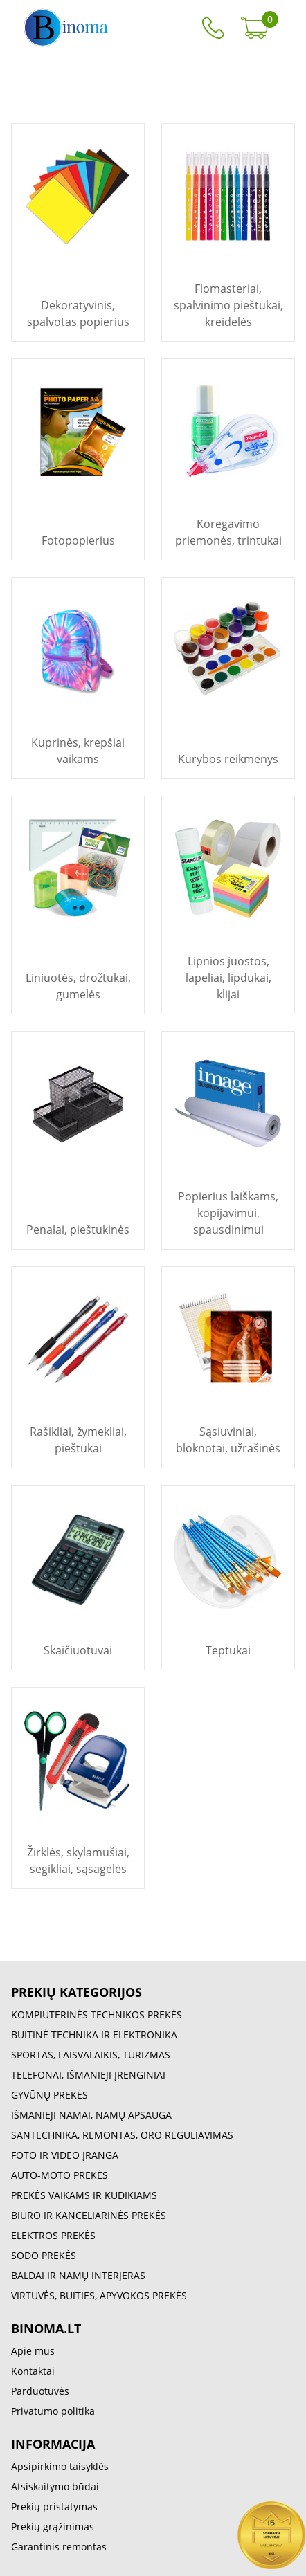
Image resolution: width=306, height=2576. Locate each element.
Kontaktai (33, 2370)
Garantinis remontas (59, 2546)
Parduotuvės (40, 2390)
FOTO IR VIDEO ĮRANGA (64, 2155)
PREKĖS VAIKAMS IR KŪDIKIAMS (84, 2195)
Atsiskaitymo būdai (55, 2486)
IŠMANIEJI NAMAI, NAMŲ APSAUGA (91, 2114)
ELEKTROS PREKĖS (53, 2235)
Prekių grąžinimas (52, 2526)
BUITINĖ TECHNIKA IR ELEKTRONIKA (94, 2034)
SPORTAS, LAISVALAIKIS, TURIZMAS (90, 2054)
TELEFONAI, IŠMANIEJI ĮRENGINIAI (88, 2074)
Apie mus (33, 2350)
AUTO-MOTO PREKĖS (59, 2175)
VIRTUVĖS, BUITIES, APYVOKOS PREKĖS (99, 2295)
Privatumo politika (53, 2411)
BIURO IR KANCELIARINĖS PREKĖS (88, 2215)
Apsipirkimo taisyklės (60, 2466)
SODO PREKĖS (43, 2255)
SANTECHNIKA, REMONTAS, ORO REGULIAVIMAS (122, 2134)
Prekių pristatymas (54, 2506)
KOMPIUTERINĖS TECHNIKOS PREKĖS (96, 2014)
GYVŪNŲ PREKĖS (49, 2094)
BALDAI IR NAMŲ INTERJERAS (78, 2275)
